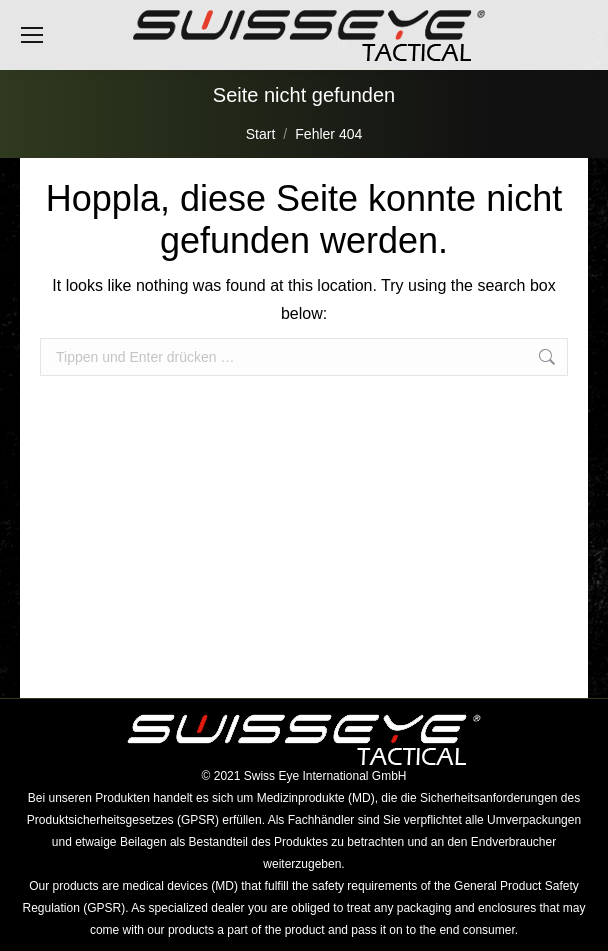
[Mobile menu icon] (32, 35)
